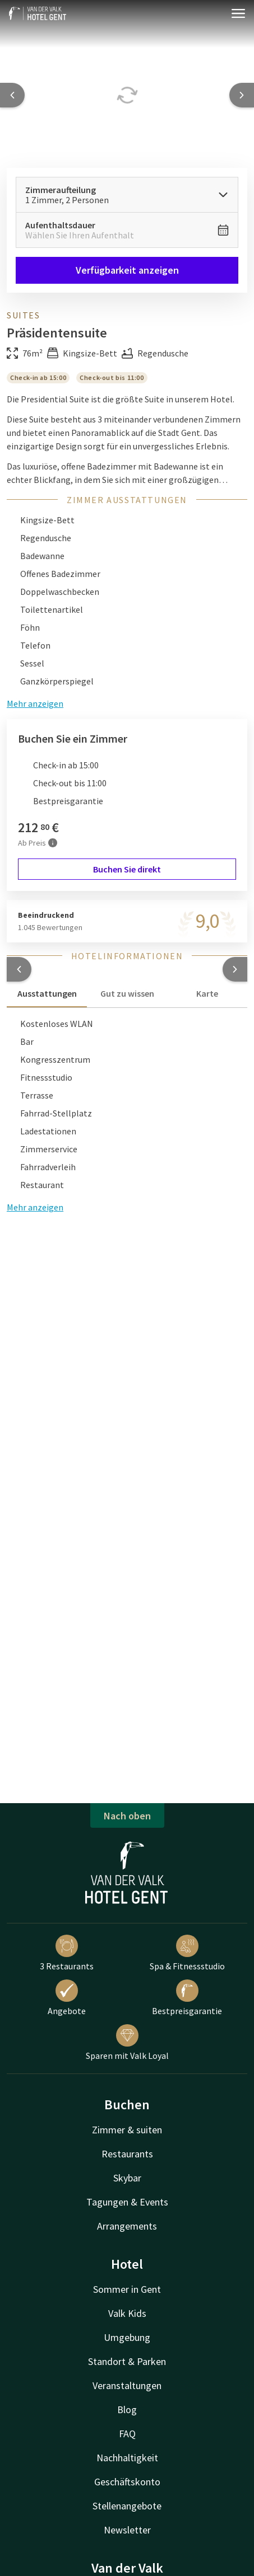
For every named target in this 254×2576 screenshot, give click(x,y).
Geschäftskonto (127, 2481)
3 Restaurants (67, 1953)
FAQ (127, 2433)
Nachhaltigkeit (127, 2457)
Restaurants (127, 2153)
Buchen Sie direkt (127, 869)
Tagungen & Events (127, 2201)
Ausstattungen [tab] (47, 993)
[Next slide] (241, 95)
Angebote (67, 1997)
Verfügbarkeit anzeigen (127, 270)
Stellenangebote (127, 2505)
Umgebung (127, 2337)
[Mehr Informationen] (52, 842)
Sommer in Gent (127, 2289)
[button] (19, 969)
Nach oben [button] (127, 1815)
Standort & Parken (127, 2361)
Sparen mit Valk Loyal (127, 2042)
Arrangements (127, 2226)
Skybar (127, 2177)
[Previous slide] (12, 95)
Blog (127, 2409)
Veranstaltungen (127, 2385)
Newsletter (127, 2529)
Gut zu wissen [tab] (127, 993)
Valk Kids (127, 2313)
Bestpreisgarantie (187, 1997)
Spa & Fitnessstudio (187, 1953)
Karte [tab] (207, 993)
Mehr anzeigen (35, 1207)
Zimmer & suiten (127, 2129)
